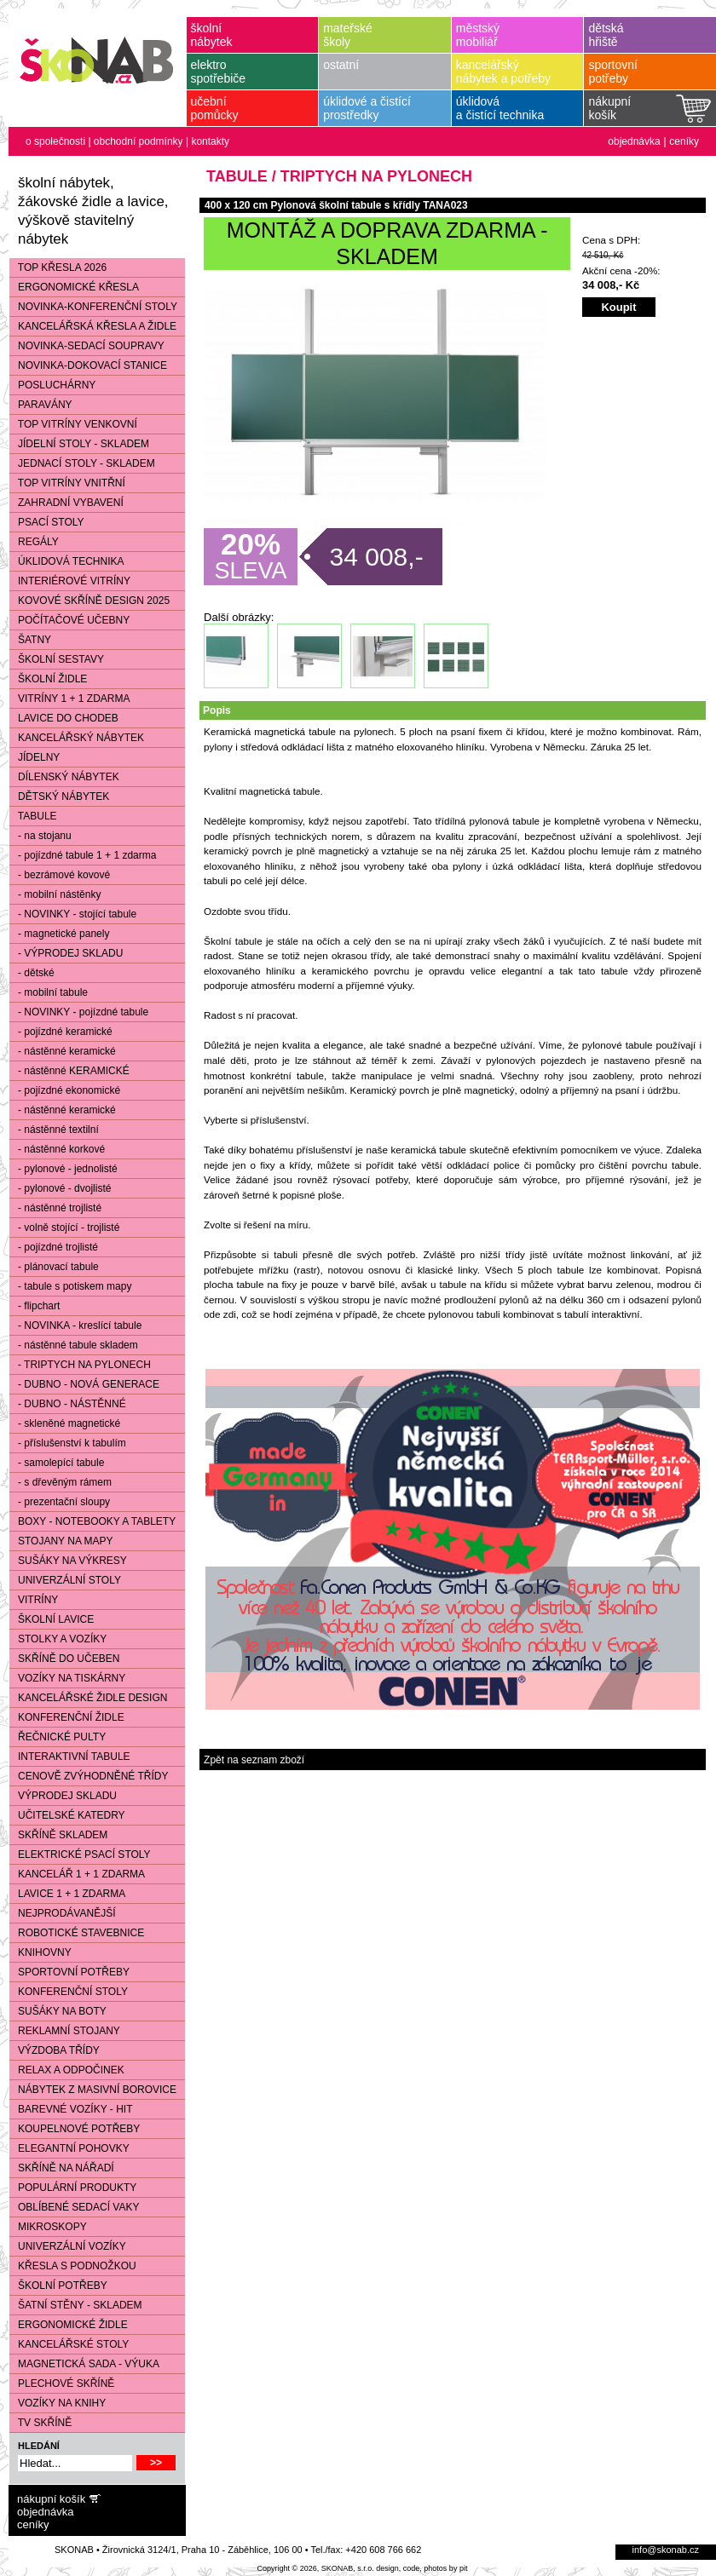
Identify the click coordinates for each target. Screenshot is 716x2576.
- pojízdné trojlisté (53, 1247)
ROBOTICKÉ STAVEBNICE (76, 1933)
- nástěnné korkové (57, 1149)
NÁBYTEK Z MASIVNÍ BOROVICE (92, 2090)
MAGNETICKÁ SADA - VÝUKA (84, 2364)
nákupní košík (51, 2499)
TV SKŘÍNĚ (40, 2423)
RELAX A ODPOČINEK (66, 2070)
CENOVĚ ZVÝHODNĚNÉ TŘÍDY (88, 1776)
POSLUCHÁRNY (52, 385)
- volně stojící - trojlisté (64, 1227)
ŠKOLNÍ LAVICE (51, 1619)
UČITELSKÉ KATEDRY (67, 1815)
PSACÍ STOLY (46, 522)
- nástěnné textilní (54, 1130)
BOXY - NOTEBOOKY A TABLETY (92, 1521)
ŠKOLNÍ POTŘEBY (58, 2285)
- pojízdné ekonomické (64, 1090)
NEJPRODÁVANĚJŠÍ (62, 1913)
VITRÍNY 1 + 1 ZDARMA (69, 698)
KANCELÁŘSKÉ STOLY (69, 2344)
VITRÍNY (33, 1600)
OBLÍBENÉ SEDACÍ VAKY (74, 2207)
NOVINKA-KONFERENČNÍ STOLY (93, 307)
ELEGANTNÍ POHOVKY (69, 2148)
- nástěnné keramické (62, 1051)
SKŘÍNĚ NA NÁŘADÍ (61, 2168)
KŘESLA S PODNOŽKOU (72, 2266)
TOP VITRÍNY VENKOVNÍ (73, 424)
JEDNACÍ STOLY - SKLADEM (82, 463)
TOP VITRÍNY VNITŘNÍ (67, 483)
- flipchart (34, 1306)
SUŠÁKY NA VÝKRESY (68, 1561)
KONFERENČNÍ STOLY (68, 1992)
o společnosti (55, 141)
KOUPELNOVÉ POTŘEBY (74, 2129)
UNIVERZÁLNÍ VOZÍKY (67, 2246)
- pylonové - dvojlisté (60, 1188)
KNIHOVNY (40, 1952)
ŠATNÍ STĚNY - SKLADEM (75, 2305)
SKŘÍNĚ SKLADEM (58, 1835)
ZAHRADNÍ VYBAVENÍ (66, 503)
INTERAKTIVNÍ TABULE (69, 1756)
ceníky (684, 141)
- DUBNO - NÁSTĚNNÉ (67, 1404)
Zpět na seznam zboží (254, 1760)
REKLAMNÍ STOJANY (64, 2031)
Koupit (618, 307)
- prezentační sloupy (59, 1502)
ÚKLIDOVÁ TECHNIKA (66, 561)
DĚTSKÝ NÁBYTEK (59, 796)
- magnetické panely (59, 934)
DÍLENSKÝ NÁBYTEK (64, 777)
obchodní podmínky (138, 141)
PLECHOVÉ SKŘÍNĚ (61, 2383)
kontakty (210, 141)
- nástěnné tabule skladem (73, 1345)
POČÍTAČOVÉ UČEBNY (69, 620)
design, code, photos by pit (421, 2568)
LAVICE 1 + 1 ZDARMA (67, 1894)
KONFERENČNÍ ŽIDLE (66, 1717)
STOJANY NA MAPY (61, 1541)
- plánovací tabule (54, 1267)
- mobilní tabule (48, 992)
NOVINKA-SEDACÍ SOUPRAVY (87, 346)
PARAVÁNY (40, 405)
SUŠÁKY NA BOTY (58, 2011)
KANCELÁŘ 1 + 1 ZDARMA (77, 1874)
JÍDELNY (34, 757)
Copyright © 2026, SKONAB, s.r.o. (315, 2568)
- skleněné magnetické (64, 1423)
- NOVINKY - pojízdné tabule (78, 1012)
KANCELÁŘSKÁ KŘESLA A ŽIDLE (92, 326)
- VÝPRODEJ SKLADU (66, 953)
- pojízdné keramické (61, 1032)
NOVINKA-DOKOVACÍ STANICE (88, 365)
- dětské (32, 973)
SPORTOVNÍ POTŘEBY (69, 1972)
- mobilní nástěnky (55, 894)
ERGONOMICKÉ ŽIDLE (68, 2325)
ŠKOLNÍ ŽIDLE (48, 679)
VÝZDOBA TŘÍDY (54, 2050)
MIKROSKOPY (48, 2227)
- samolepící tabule (56, 1463)
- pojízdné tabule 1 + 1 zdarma (82, 855)
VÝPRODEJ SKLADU (63, 1796)
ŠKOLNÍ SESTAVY (56, 659)
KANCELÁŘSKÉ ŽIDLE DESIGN (88, 1698)
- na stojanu (40, 836)
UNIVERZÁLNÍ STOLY (65, 1580)
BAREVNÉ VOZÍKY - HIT (70, 2109)
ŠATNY (30, 640)
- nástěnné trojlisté (55, 1208)
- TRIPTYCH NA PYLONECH (80, 1365)
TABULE (33, 816)
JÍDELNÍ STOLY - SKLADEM (79, 444)
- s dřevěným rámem (60, 1482)
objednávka (634, 141)
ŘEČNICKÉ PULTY (57, 1737)
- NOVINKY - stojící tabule (72, 914)
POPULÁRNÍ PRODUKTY (72, 2188)
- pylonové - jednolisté (63, 1169)
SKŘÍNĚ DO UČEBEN (64, 1659)
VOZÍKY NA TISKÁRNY (67, 1678)
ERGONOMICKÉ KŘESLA (74, 287)
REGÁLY (34, 542)
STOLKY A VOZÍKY (58, 1639)
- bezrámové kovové (59, 875)
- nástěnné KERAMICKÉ (69, 1071)
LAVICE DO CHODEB (63, 718)
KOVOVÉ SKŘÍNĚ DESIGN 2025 (89, 601)
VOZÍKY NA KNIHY (57, 2403)
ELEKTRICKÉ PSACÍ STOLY (80, 1854)
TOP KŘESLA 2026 (58, 267)
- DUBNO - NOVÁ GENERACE (84, 1384)
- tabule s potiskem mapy (70, 1286)
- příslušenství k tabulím (67, 1443)
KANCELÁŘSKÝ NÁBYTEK (76, 738)
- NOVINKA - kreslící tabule (75, 1325)
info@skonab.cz (665, 2549)
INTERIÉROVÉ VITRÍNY (69, 581)
